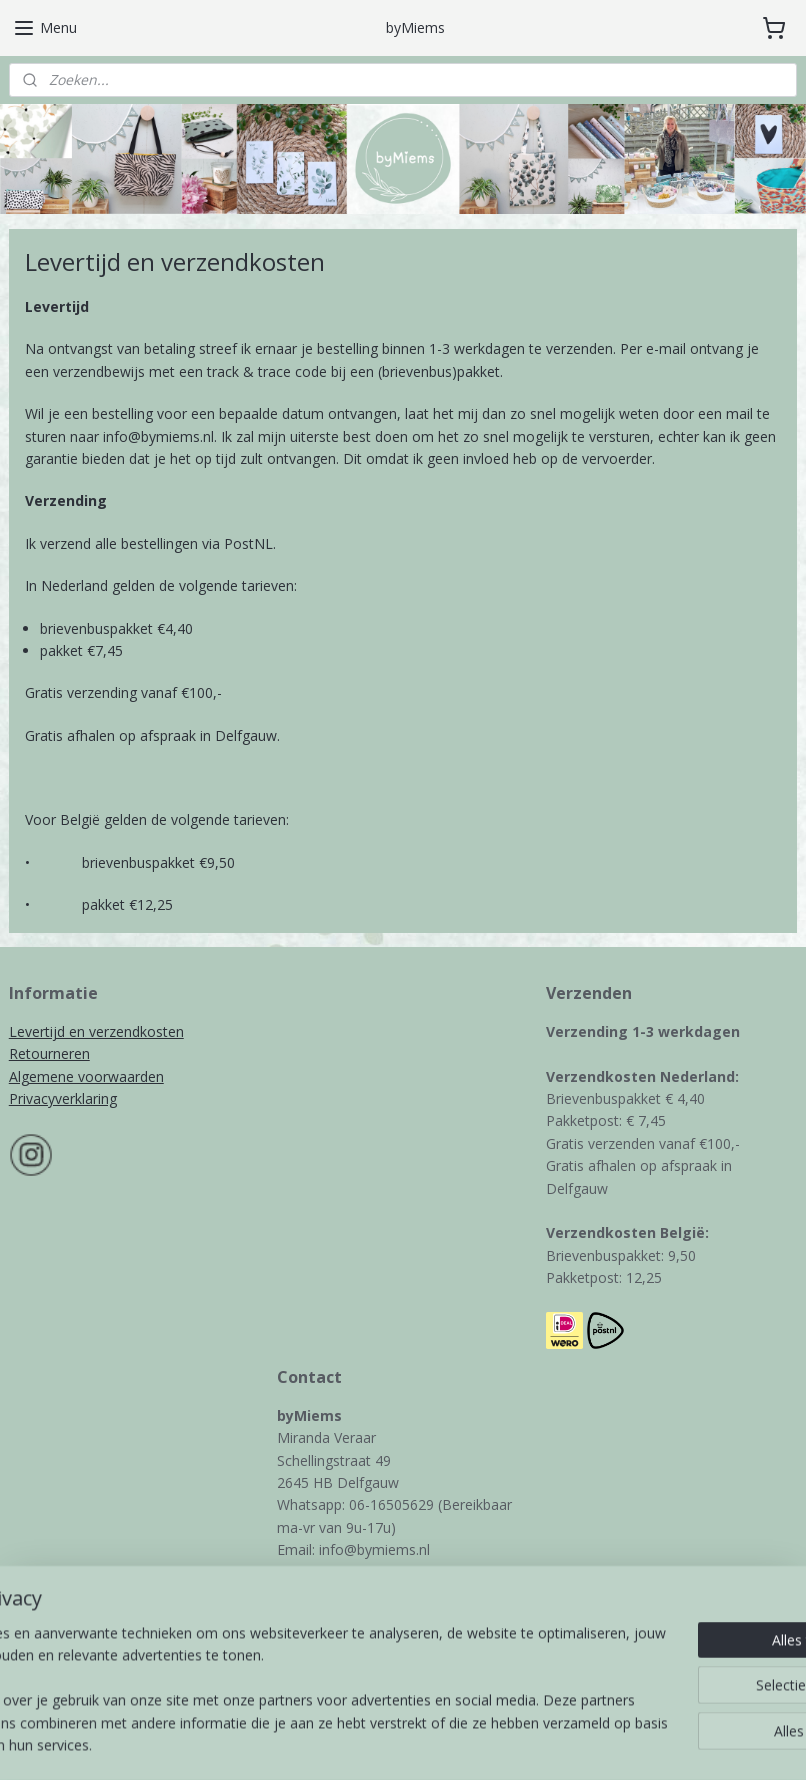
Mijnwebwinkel (607, 1743)
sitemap (314, 1743)
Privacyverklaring (63, 1098)
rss (356, 1743)
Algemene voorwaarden (86, 1076)
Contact (302, 1661)
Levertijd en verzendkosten (96, 1031)
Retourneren (49, 1053)
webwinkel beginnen (433, 1743)
